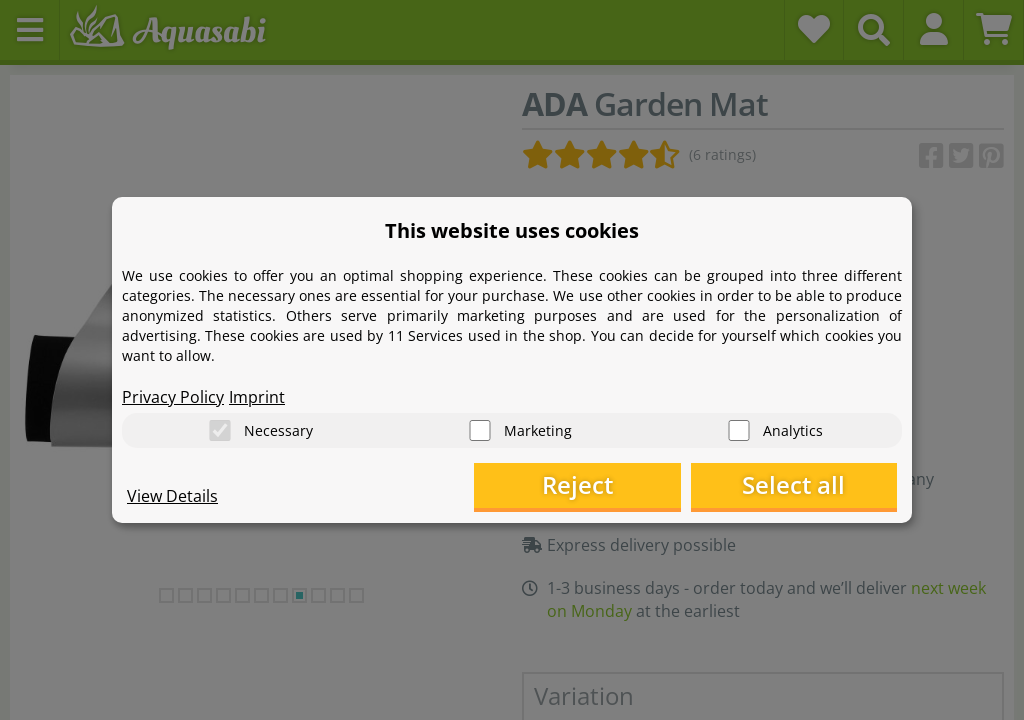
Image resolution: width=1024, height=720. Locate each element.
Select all (797, 485)
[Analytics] (739, 430)
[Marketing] (480, 430)
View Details (172, 496)
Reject (587, 485)
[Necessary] (220, 430)
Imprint (257, 396)
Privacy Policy (173, 396)
